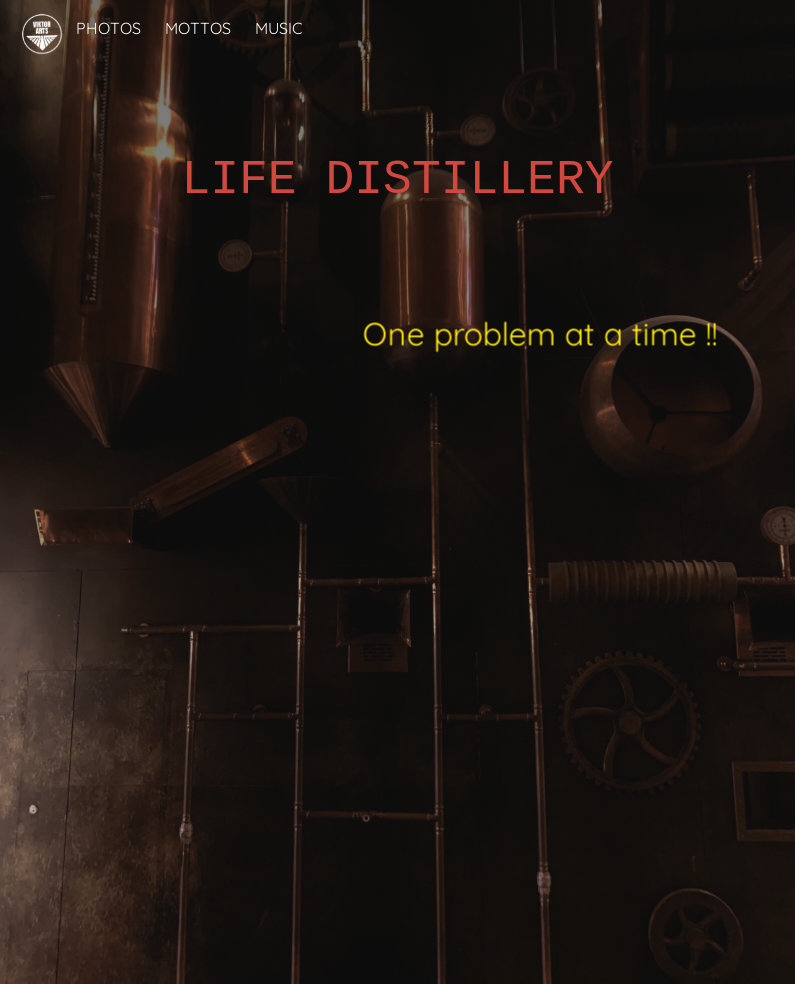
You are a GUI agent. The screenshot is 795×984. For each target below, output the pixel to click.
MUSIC (278, 28)
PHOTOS (108, 28)
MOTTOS (198, 28)
